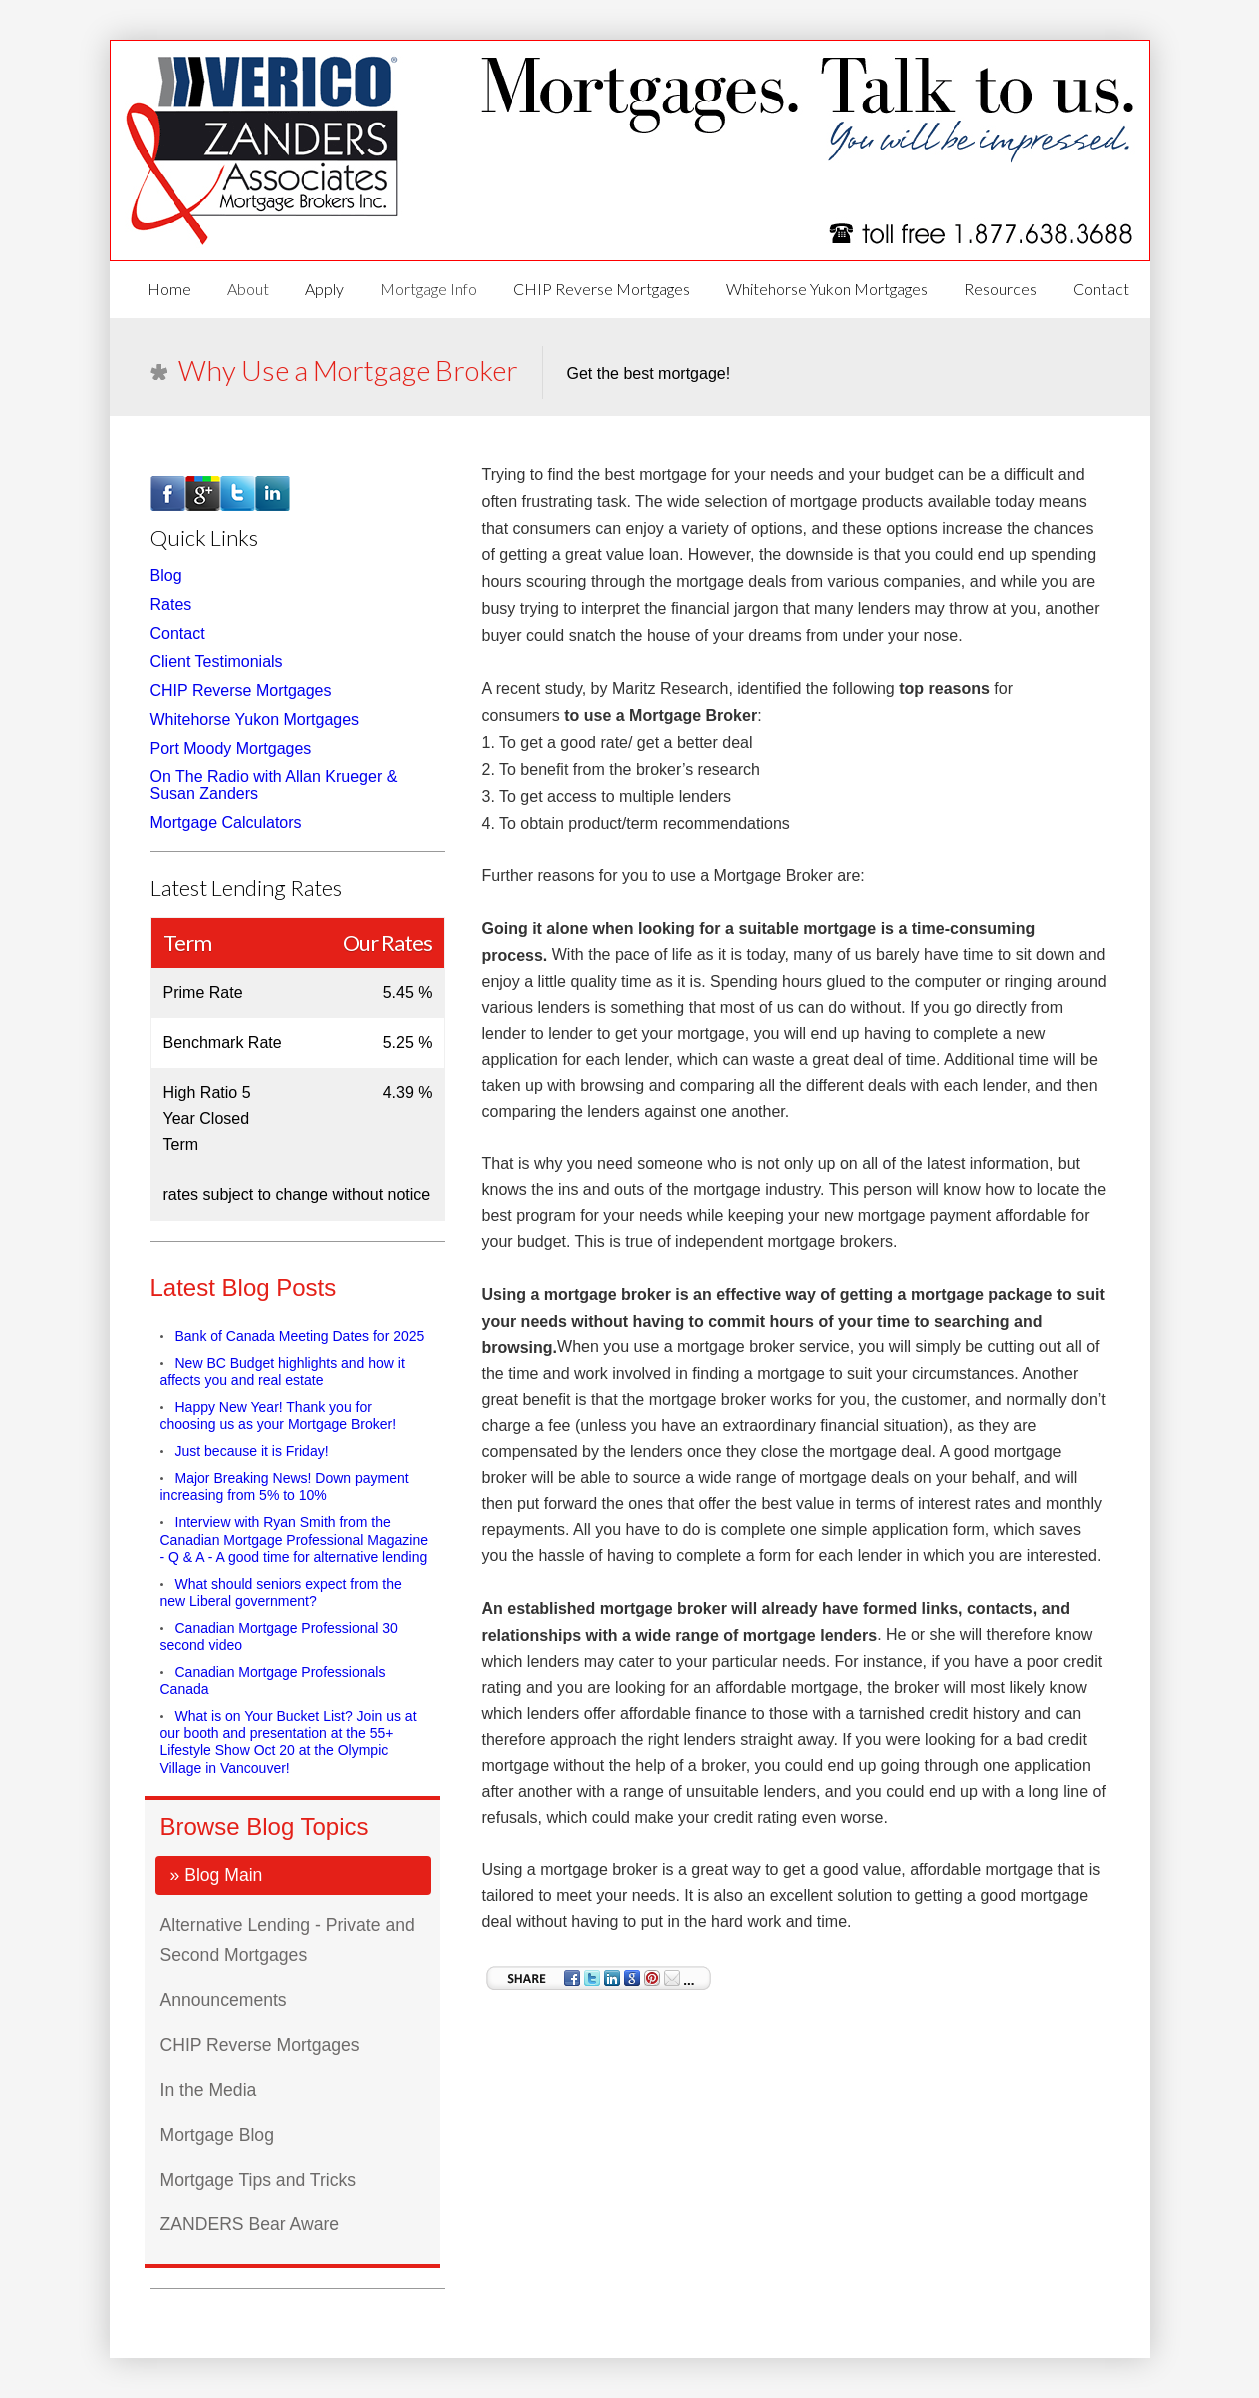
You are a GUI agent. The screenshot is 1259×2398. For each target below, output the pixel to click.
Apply (324, 288)
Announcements (223, 2000)
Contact (1101, 288)
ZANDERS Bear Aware (250, 2224)
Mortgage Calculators (226, 822)
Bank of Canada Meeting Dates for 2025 (300, 1336)
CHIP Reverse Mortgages (601, 288)
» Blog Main (216, 1875)
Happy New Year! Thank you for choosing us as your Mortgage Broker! (278, 1415)
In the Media (208, 2090)
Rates (171, 604)
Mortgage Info (428, 288)
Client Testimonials (216, 661)
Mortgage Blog (217, 2135)
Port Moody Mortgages (231, 747)
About (248, 288)
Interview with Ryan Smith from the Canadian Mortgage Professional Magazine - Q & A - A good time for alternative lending (294, 1540)
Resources (1000, 288)
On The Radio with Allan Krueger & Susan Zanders (274, 785)
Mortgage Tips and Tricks (258, 2179)
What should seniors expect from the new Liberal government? (281, 1592)
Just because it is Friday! (252, 1451)
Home (169, 288)
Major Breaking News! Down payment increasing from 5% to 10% (284, 1486)
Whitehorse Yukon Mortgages (827, 288)
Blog (166, 575)
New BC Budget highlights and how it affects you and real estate (282, 1371)
